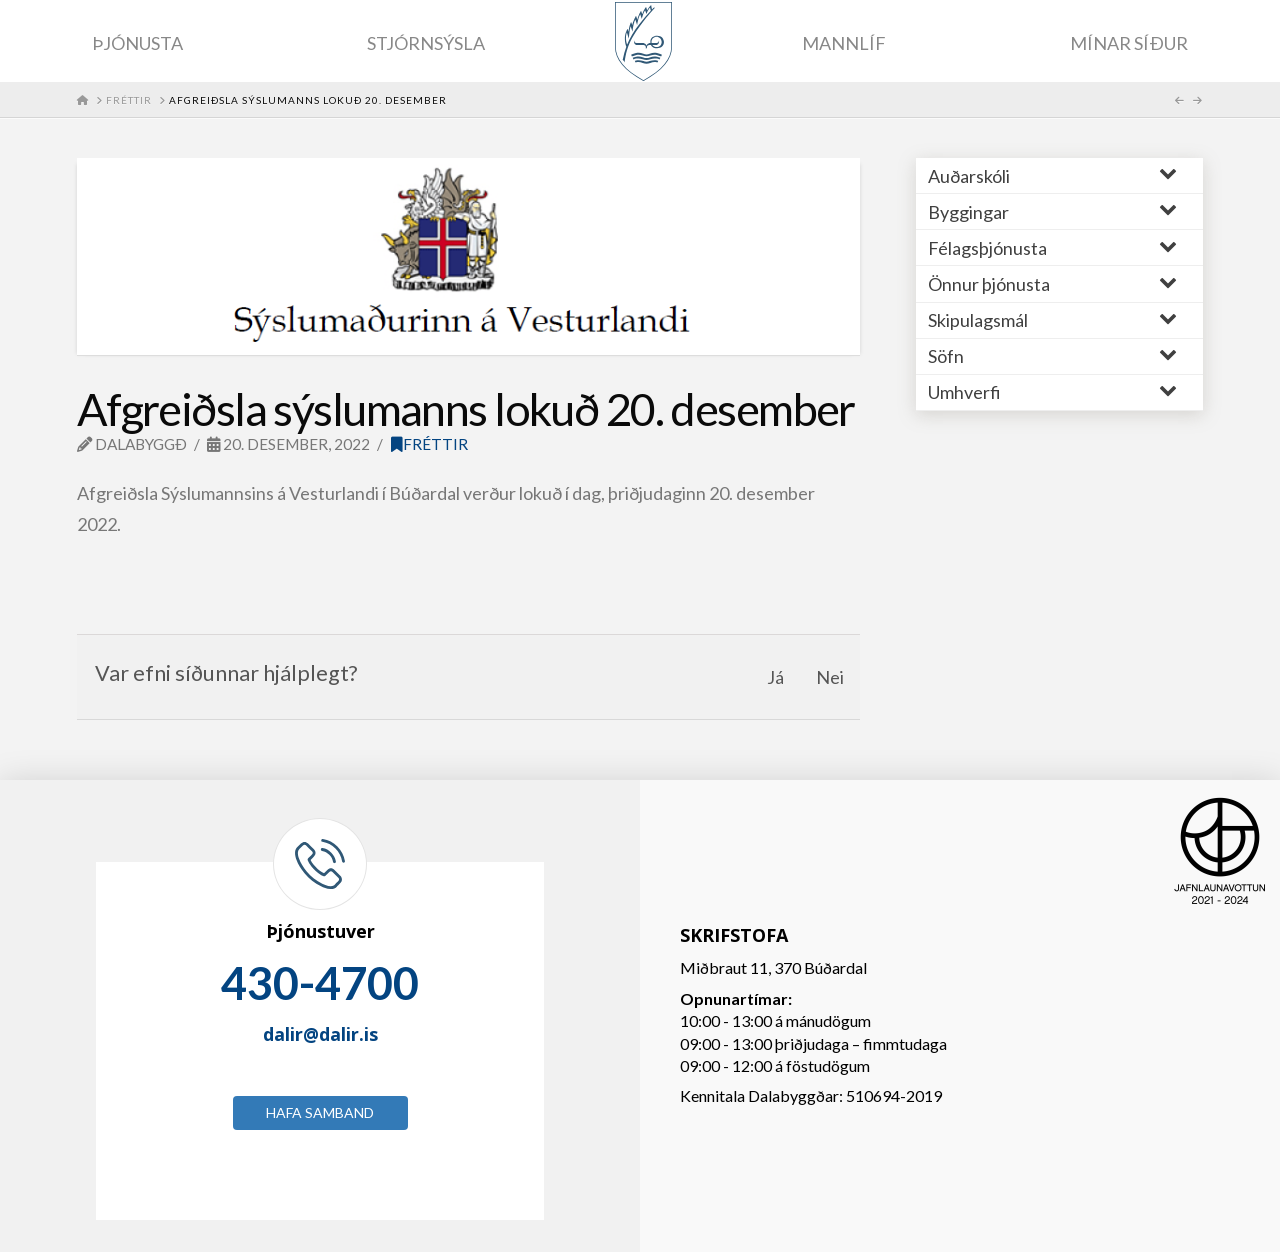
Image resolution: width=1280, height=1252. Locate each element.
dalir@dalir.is (320, 1034)
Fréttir (429, 444)
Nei (830, 677)
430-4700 (320, 983)
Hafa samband (320, 1112)
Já (775, 677)
